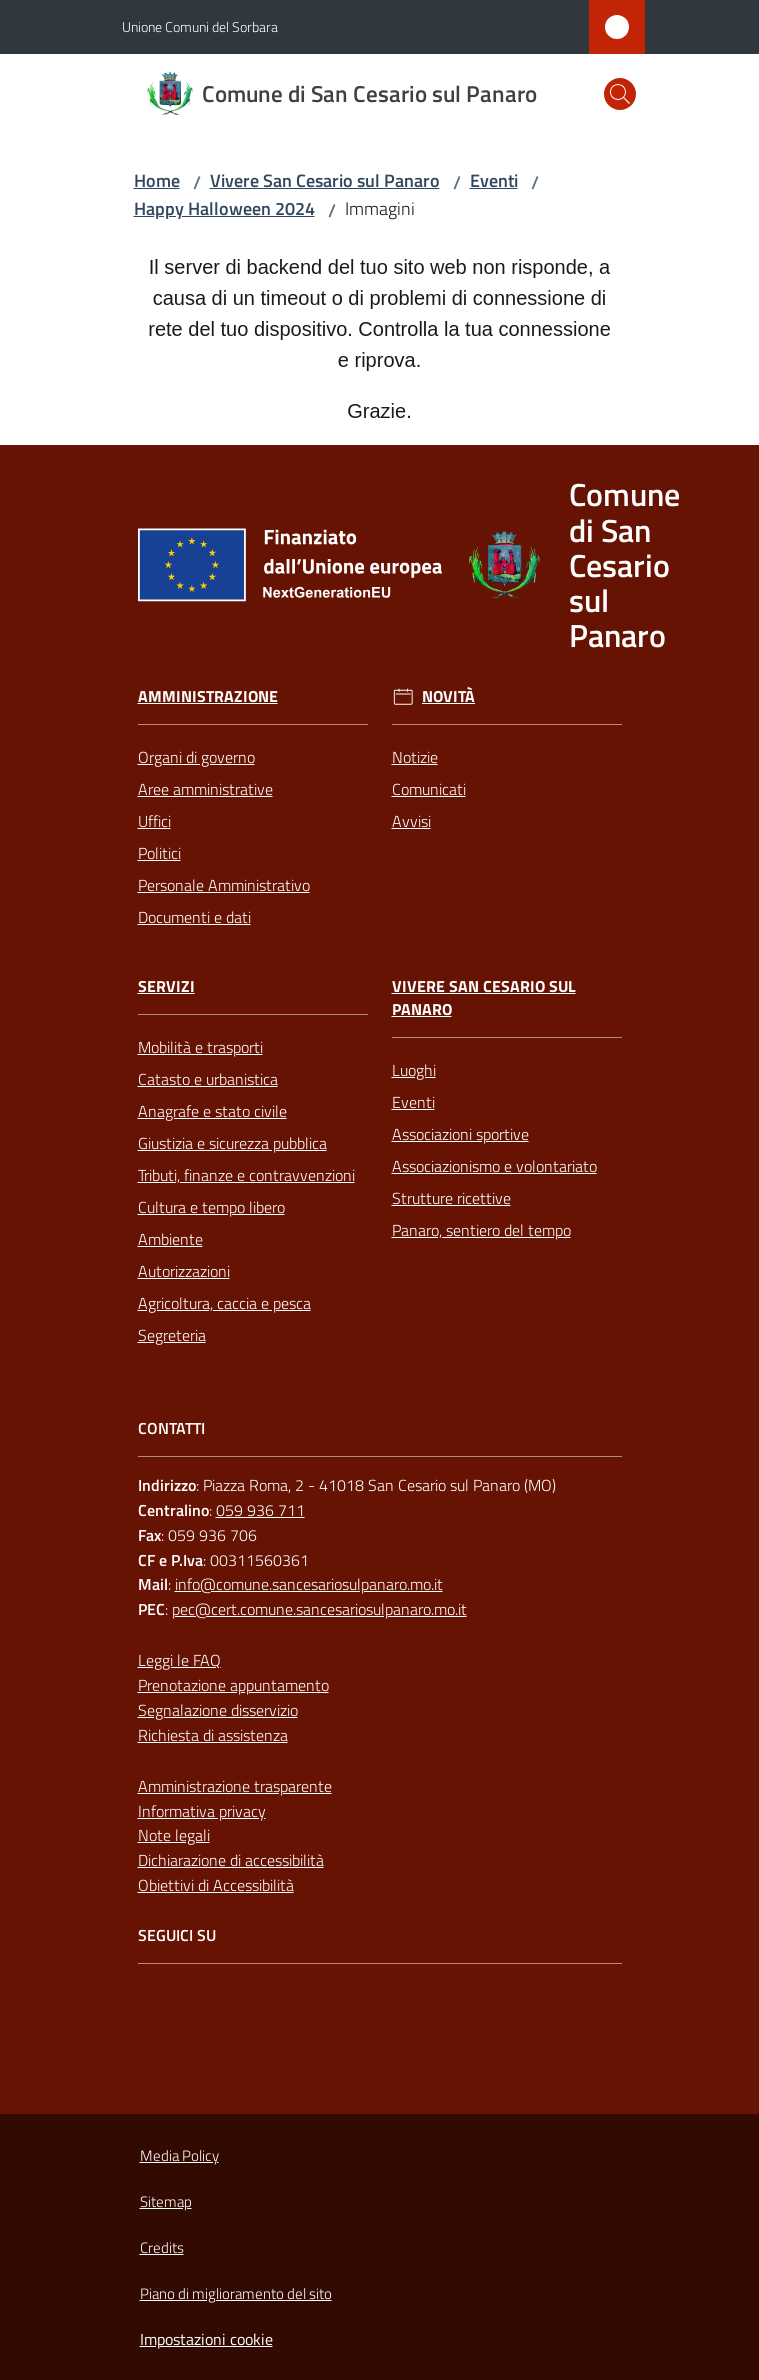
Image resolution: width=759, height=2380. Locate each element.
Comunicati (429, 789)
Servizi (166, 986)
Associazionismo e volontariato (494, 1166)
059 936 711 (260, 1510)
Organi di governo (196, 757)
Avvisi (411, 821)
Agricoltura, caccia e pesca (224, 1303)
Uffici (154, 821)
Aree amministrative (205, 789)
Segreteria (172, 1335)
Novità (448, 696)
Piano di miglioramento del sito (236, 2293)
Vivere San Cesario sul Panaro (325, 180)
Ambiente (170, 1239)
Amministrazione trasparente (235, 1786)
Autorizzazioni (184, 1271)
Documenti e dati (194, 917)
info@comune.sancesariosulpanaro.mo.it (309, 1584)
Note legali (174, 1835)
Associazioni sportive (460, 1134)
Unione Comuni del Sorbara (200, 26)
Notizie (415, 757)
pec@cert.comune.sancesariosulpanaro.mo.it (319, 1609)
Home (157, 180)
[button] (620, 94)
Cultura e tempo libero (211, 1207)
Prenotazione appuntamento (233, 1685)
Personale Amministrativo (224, 885)
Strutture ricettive (451, 1198)
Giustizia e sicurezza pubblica (232, 1143)
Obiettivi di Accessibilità (216, 1885)
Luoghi (414, 1070)
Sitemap (166, 2201)
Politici (159, 853)
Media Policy (179, 2155)
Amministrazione (208, 696)
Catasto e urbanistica (208, 1079)
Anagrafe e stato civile (212, 1111)
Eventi (494, 180)
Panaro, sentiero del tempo (481, 1230)
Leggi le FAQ (179, 1660)
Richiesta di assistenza (213, 1735)
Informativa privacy (202, 1811)
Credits (162, 2247)
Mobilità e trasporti (200, 1047)
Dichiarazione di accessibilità (231, 1860)
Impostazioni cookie (206, 2339)
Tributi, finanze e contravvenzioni (246, 1175)
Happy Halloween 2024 (224, 208)
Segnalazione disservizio (218, 1710)
